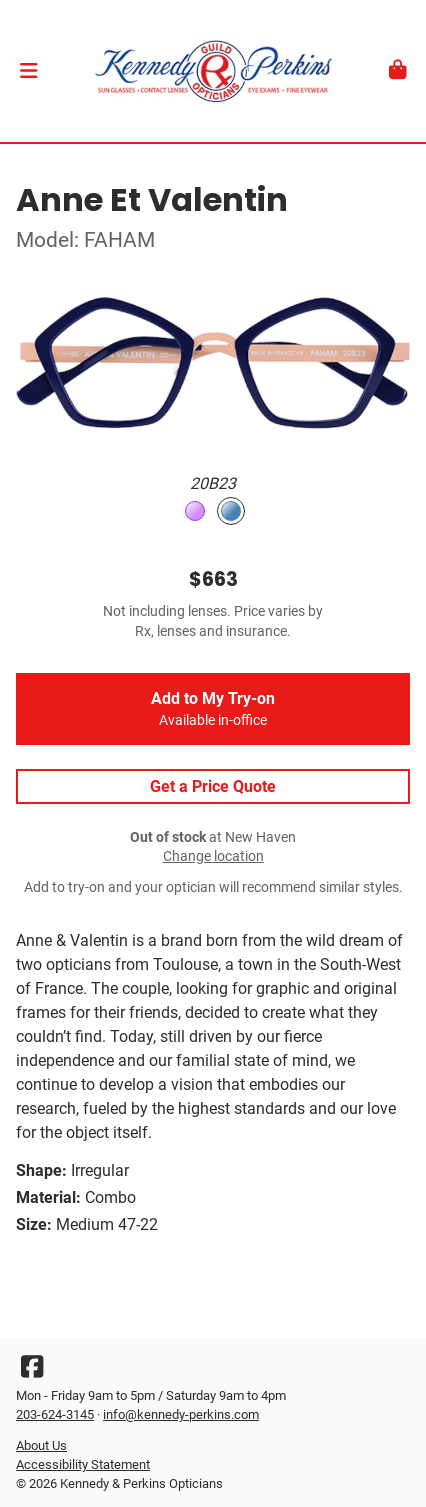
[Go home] (213, 71)
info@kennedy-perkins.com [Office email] (181, 1414)
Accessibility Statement (83, 1464)
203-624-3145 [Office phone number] (55, 1414)
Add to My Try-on (213, 709)
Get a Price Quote (213, 786)
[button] (28, 71)
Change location (213, 856)
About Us (41, 1445)
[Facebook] (32, 1371)
